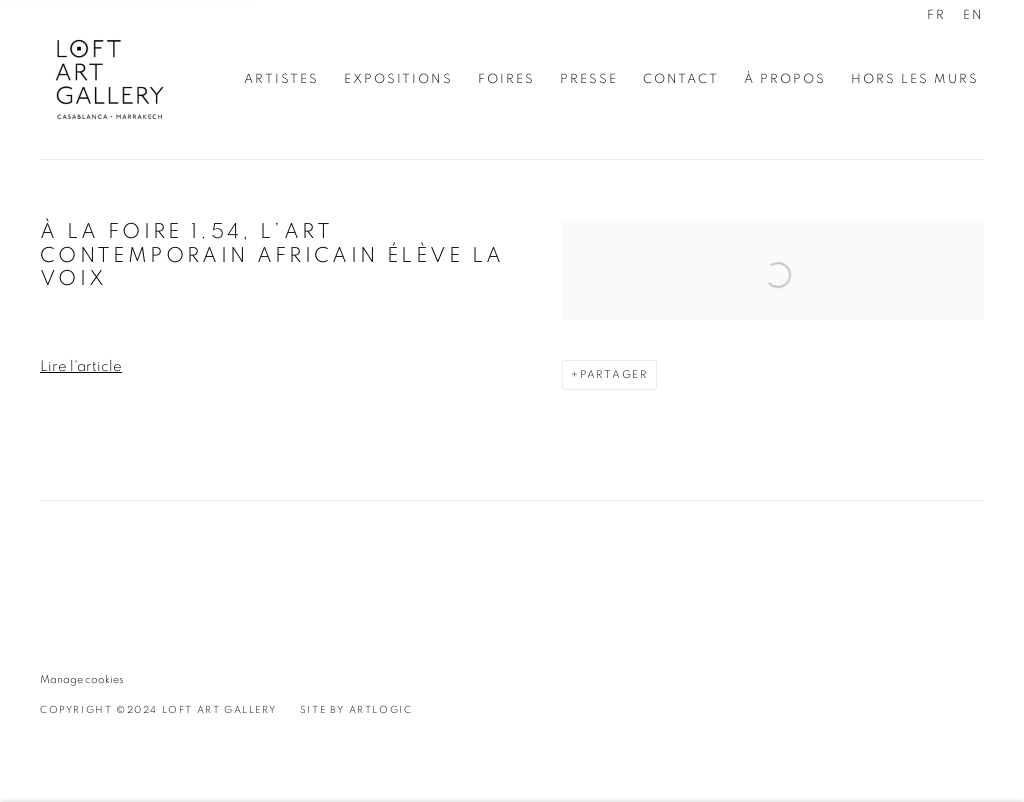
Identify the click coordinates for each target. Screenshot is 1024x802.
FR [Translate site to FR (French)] (936, 15)
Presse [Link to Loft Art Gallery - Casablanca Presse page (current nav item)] (589, 79)
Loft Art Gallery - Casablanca (110, 79)
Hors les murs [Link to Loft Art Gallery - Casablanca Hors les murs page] (915, 79)
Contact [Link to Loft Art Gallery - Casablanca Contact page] (681, 79)
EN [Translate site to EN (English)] (973, 15)
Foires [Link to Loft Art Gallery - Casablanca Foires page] (506, 79)
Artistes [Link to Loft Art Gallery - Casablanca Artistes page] (281, 79)
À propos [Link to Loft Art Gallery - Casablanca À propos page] (785, 79)
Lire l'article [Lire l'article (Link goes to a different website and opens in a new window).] (81, 366)
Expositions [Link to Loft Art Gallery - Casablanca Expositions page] (398, 79)
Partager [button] (614, 374)
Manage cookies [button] (82, 679)
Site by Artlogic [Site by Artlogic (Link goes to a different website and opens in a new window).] (356, 710)
